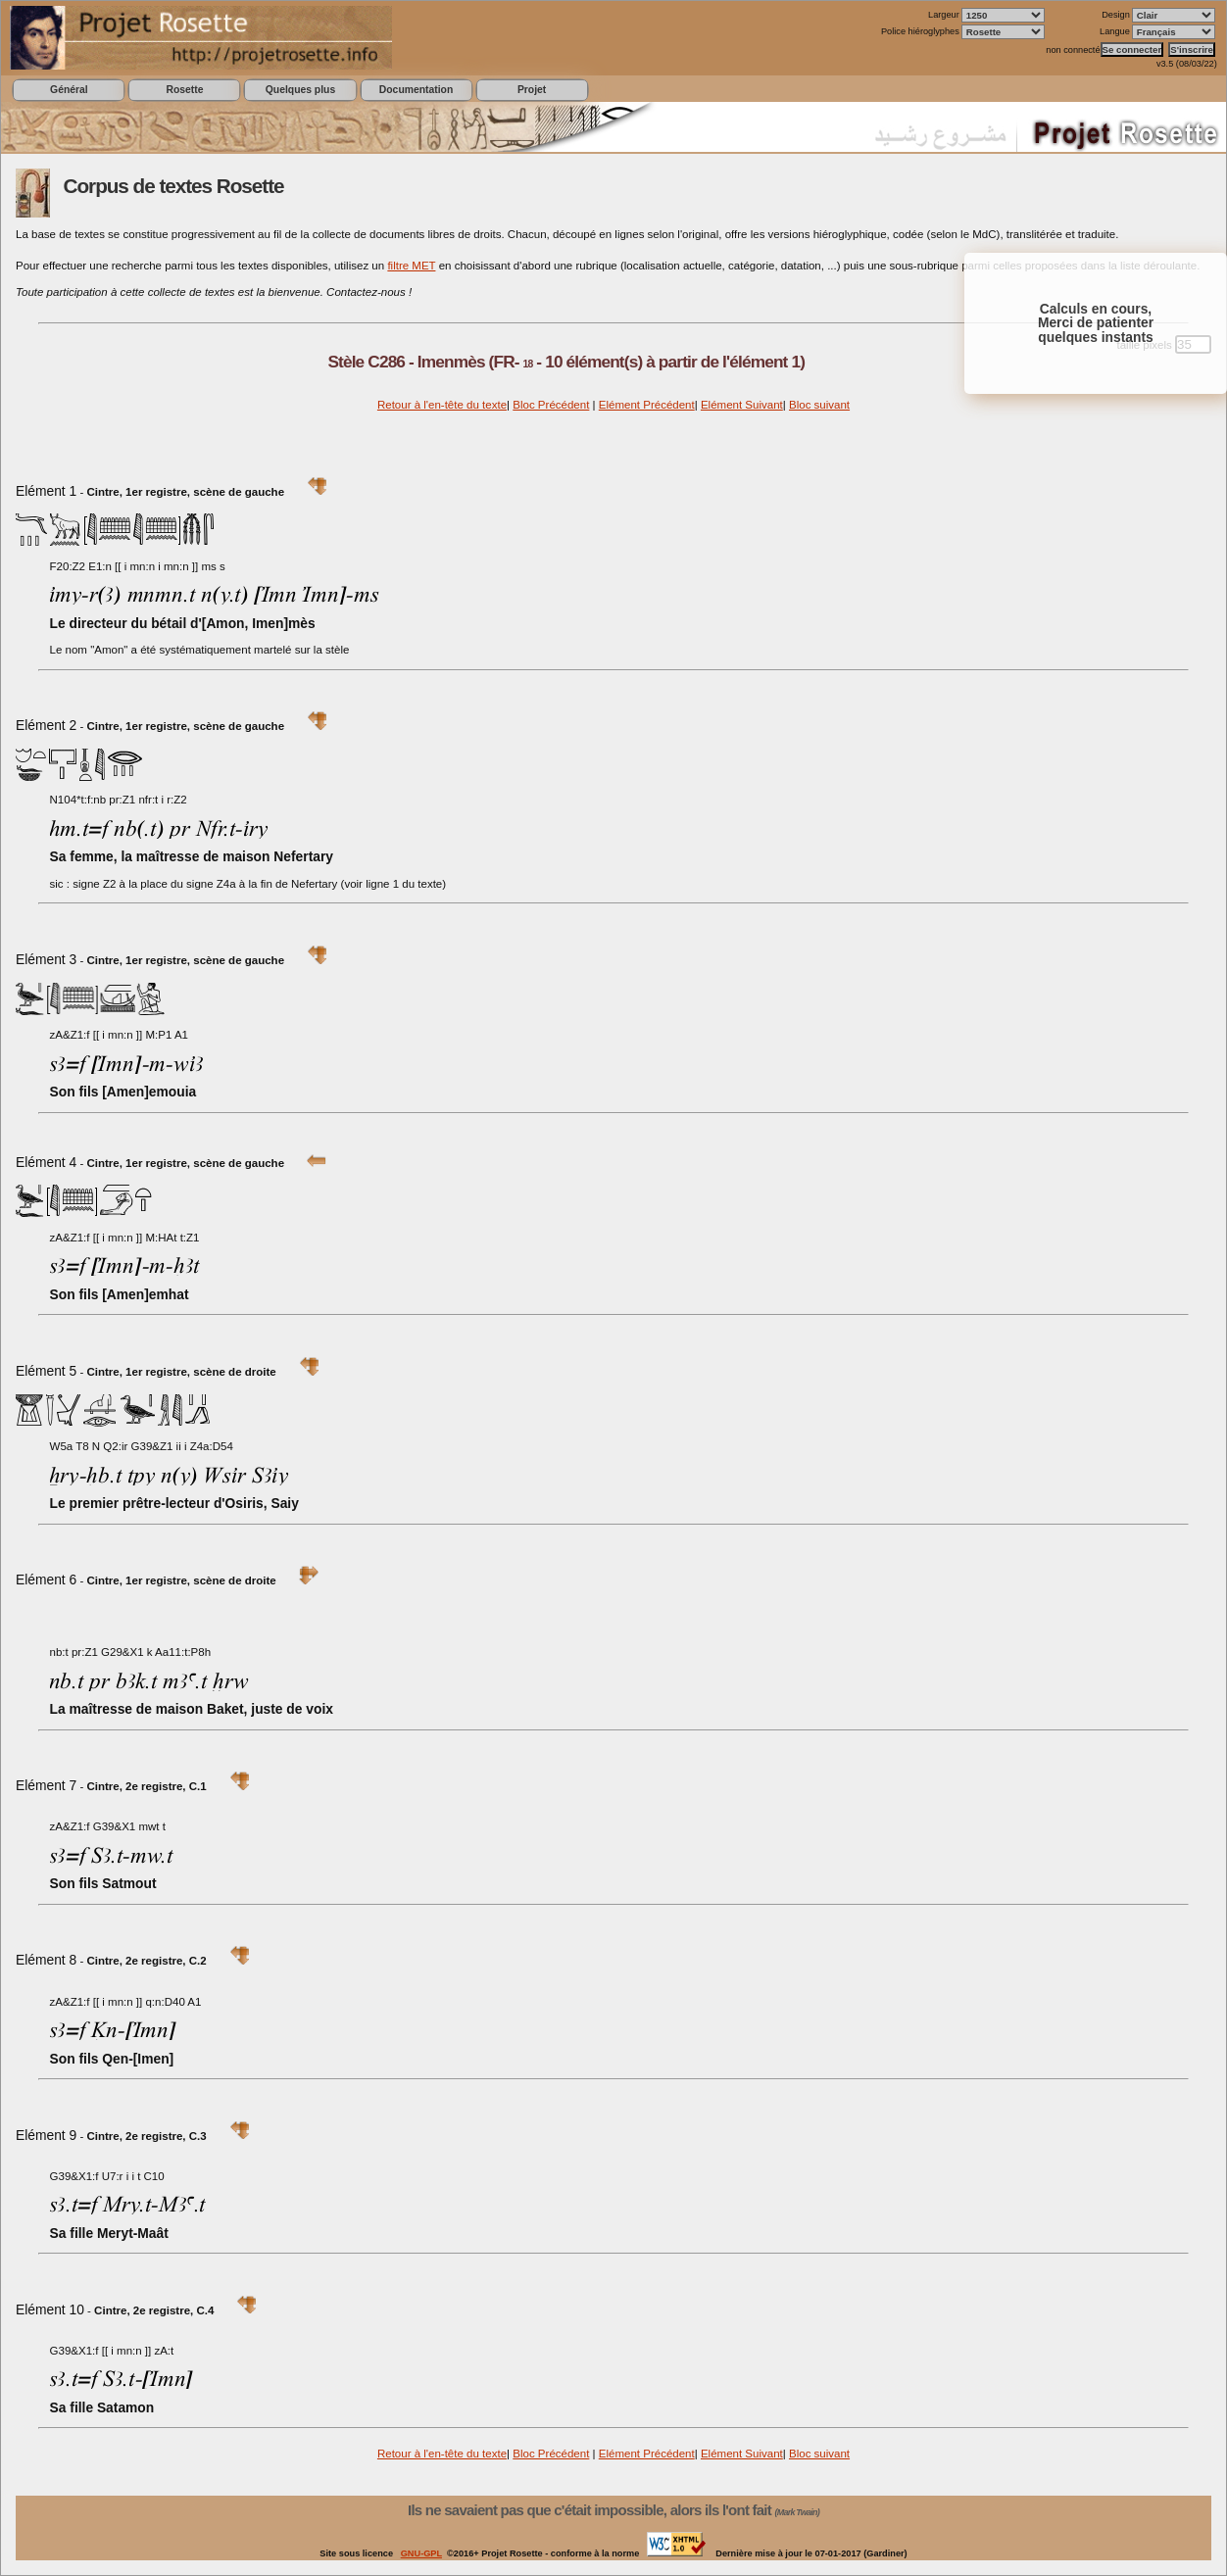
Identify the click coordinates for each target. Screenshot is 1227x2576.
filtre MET (411, 265)
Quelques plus (300, 89)
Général (69, 89)
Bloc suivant (819, 405)
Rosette (184, 89)
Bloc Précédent (551, 405)
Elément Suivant (742, 405)
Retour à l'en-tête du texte (442, 405)
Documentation (416, 89)
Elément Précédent (647, 405)
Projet (531, 89)
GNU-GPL (421, 2553)
